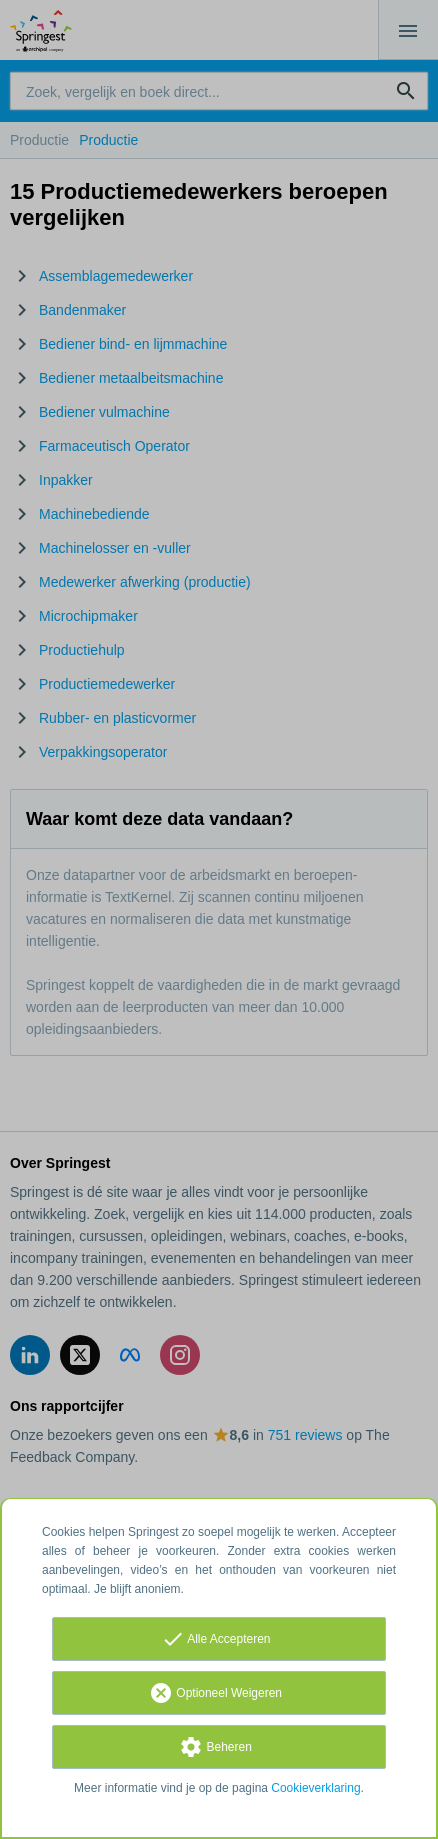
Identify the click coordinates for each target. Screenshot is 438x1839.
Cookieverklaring (315, 1788)
